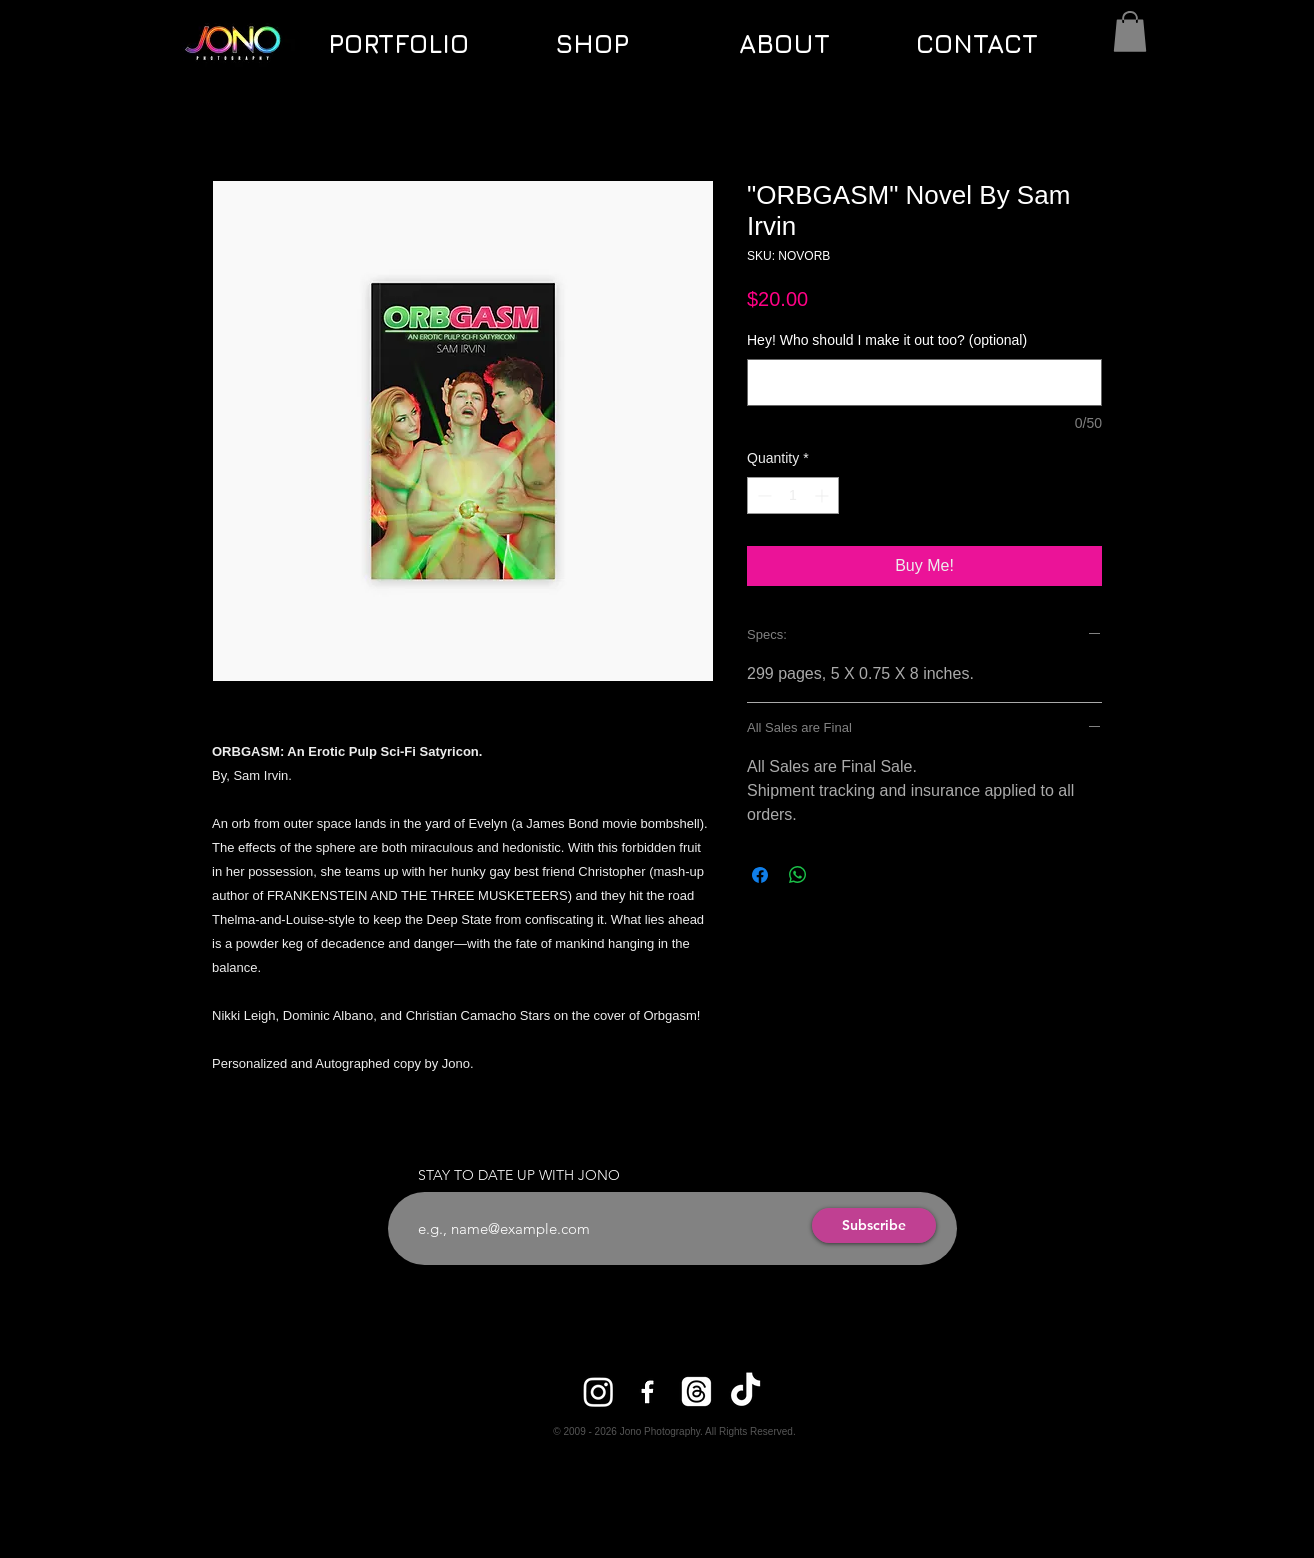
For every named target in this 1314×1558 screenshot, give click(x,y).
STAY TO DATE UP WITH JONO (519, 1175)
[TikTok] (745, 1391)
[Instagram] (598, 1391)
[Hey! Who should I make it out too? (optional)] (924, 382)
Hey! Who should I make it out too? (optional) (887, 340)
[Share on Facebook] (760, 875)
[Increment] (823, 495)
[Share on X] (836, 875)
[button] (1130, 31)
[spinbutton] (793, 495)
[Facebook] (647, 1391)
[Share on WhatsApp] (798, 875)
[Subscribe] (874, 1225)
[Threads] (696, 1391)
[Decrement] (762, 495)
